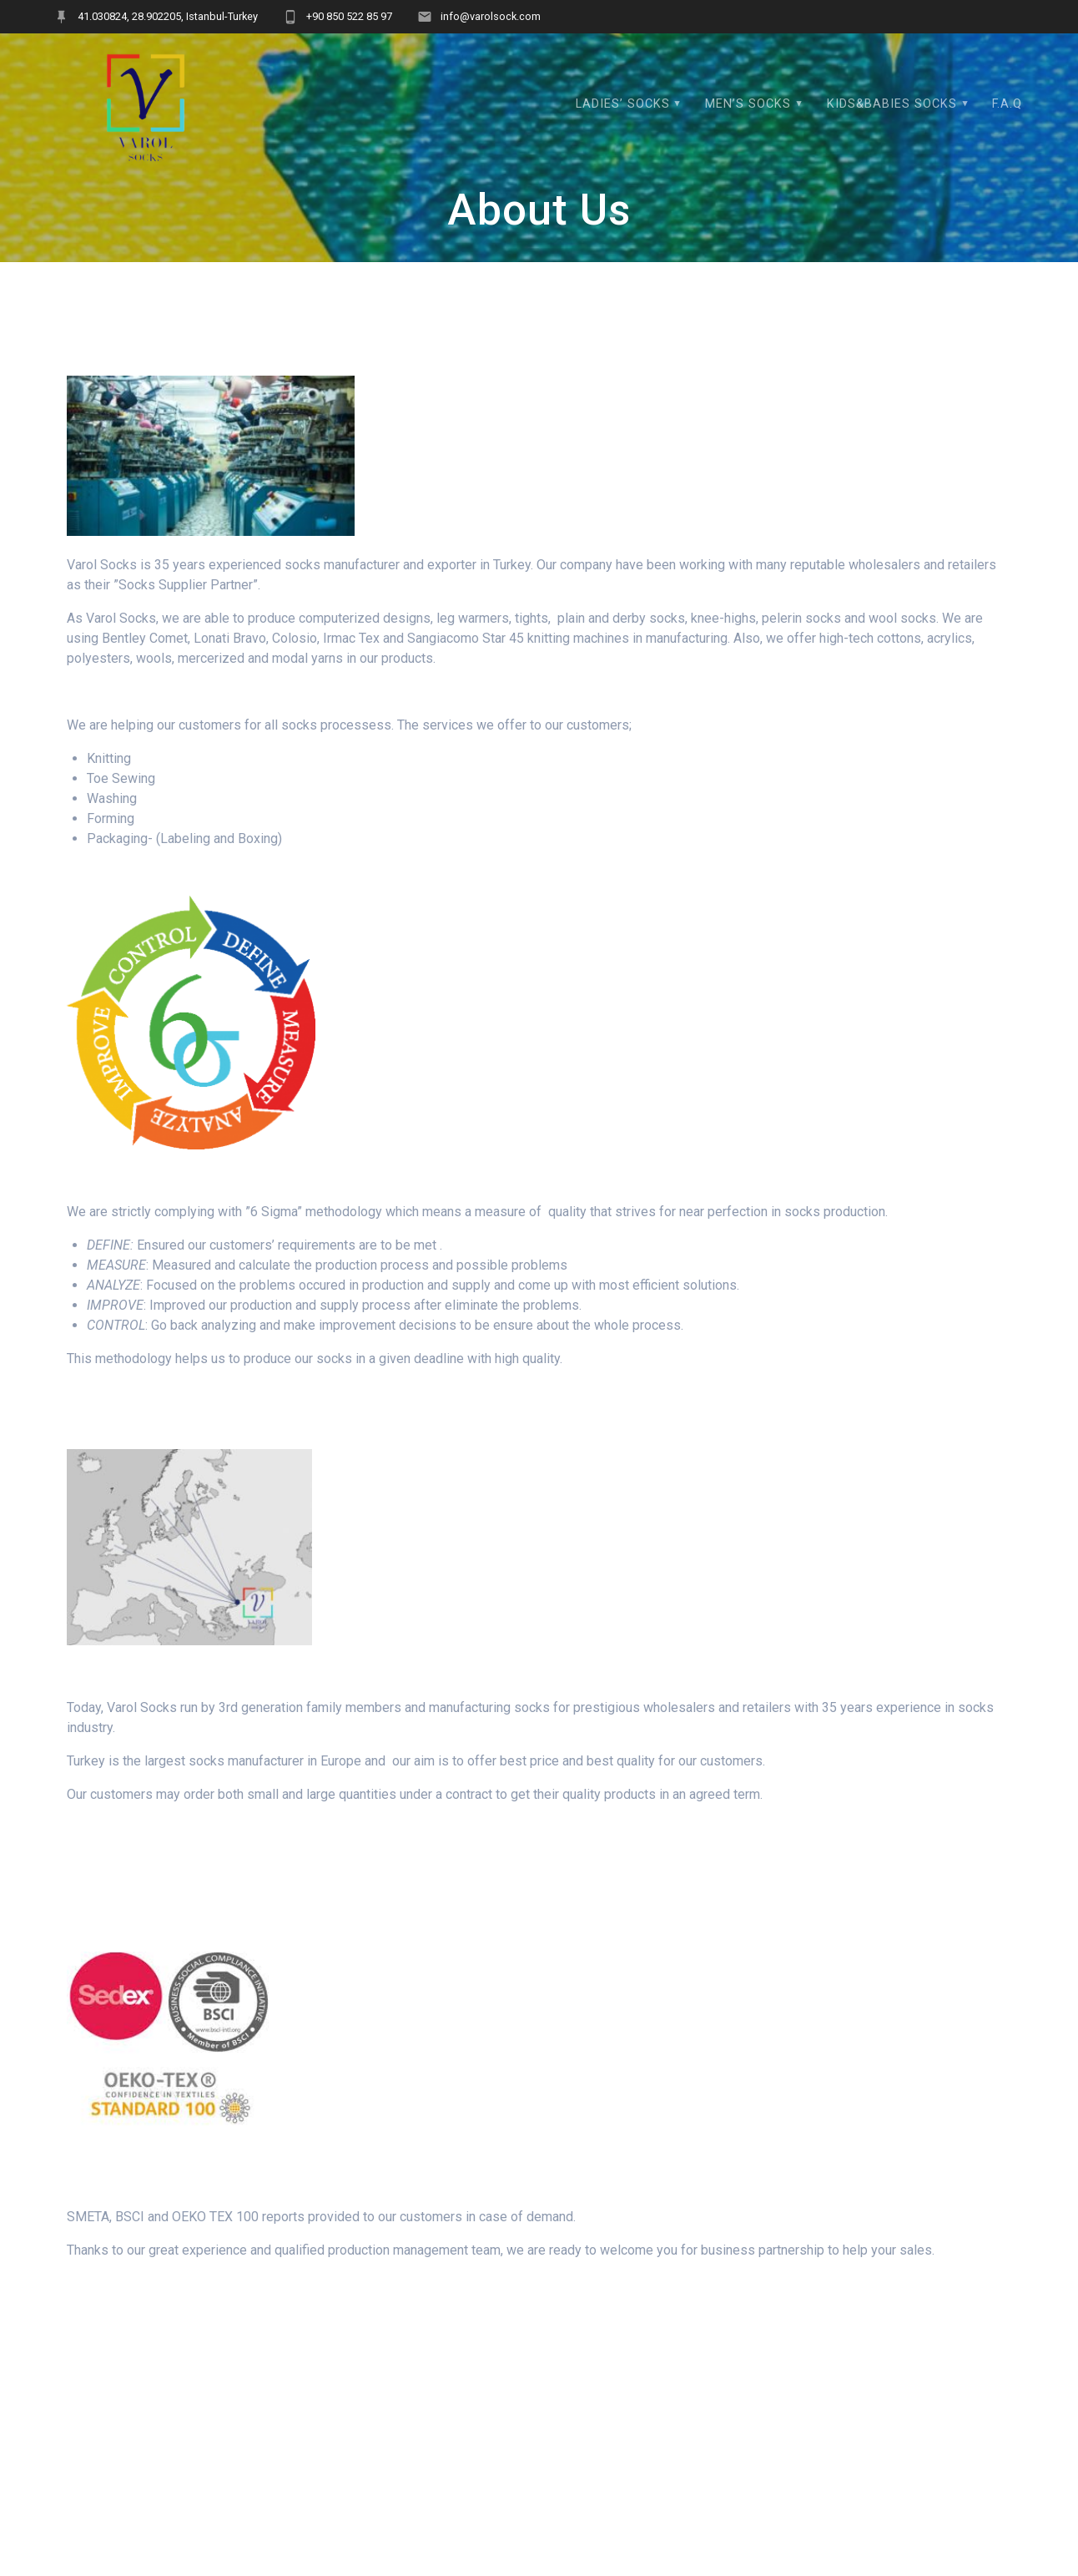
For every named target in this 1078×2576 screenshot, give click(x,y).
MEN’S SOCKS (748, 104)
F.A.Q (1007, 104)
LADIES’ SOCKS (623, 104)
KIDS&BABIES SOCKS (892, 104)
